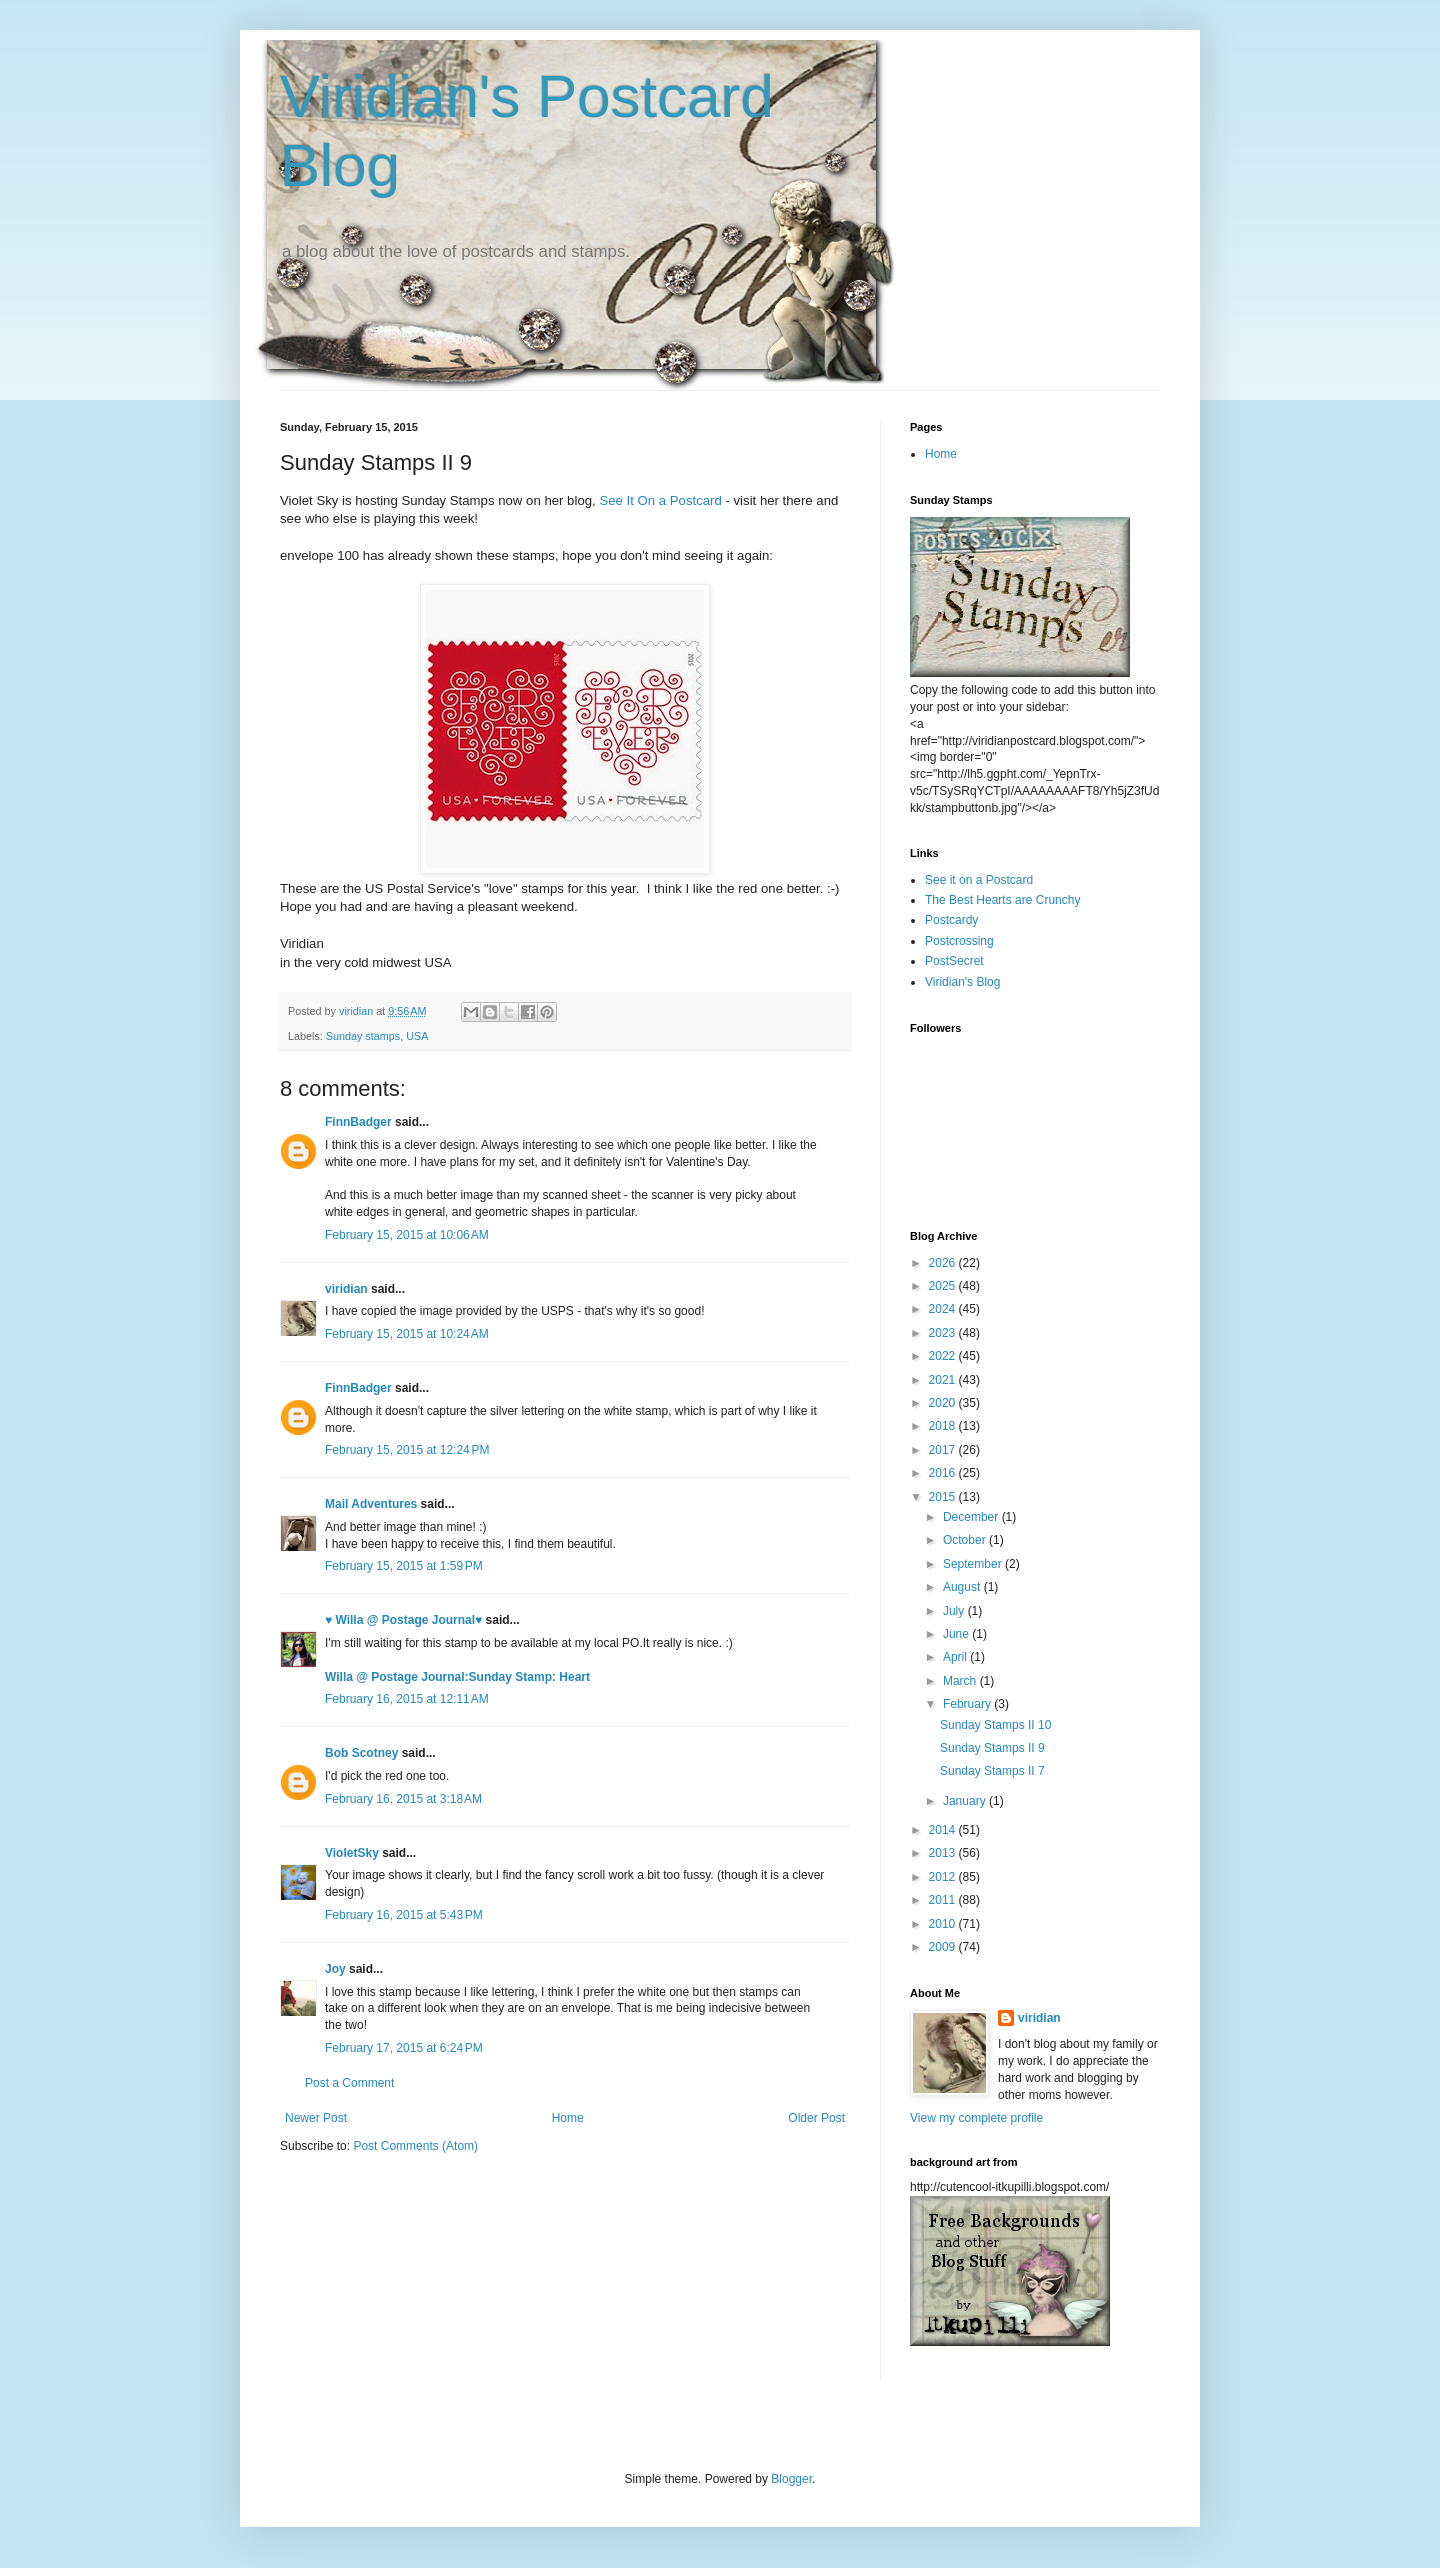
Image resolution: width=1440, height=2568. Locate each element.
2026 (944, 1263)
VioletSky (352, 1853)
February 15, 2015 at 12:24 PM (407, 1450)
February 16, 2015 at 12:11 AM (407, 1699)
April (956, 1657)
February (968, 1704)
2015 (944, 1497)
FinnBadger (358, 1122)
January (966, 1801)
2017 (944, 1450)
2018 (944, 1426)
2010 (944, 1924)
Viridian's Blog (962, 982)
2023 (944, 1333)
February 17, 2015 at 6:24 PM (404, 2048)
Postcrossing (959, 941)
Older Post (816, 2118)
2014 (944, 1830)
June (957, 1634)
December (972, 1517)
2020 (944, 1403)
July (955, 1611)
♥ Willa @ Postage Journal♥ (403, 1620)
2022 (944, 1356)
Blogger (791, 2479)
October (966, 1540)
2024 (944, 1309)
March (961, 1681)
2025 (944, 1286)
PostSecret (954, 961)
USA (417, 1036)
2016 (944, 1473)
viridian (346, 1289)
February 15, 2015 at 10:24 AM (407, 1334)
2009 (944, 1947)
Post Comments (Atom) (415, 2146)
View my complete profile (976, 2118)
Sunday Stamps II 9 (992, 1748)
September (974, 1564)
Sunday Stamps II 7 (992, 1771)
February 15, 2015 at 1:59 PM (404, 1566)
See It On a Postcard (660, 500)
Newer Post (316, 2118)
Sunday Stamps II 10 (995, 1725)
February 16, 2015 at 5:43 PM (404, 1915)
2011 (944, 1900)
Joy (335, 1969)
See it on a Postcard (979, 880)
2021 (944, 1380)
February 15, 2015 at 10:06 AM (407, 1235)
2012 (944, 1877)
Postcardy (951, 920)
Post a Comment (349, 2083)
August (963, 1587)
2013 (944, 1853)
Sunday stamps (363, 1036)
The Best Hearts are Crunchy (1002, 900)
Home (568, 2118)
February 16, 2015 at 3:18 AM (403, 1799)
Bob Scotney (361, 1753)
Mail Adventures (371, 1504)
